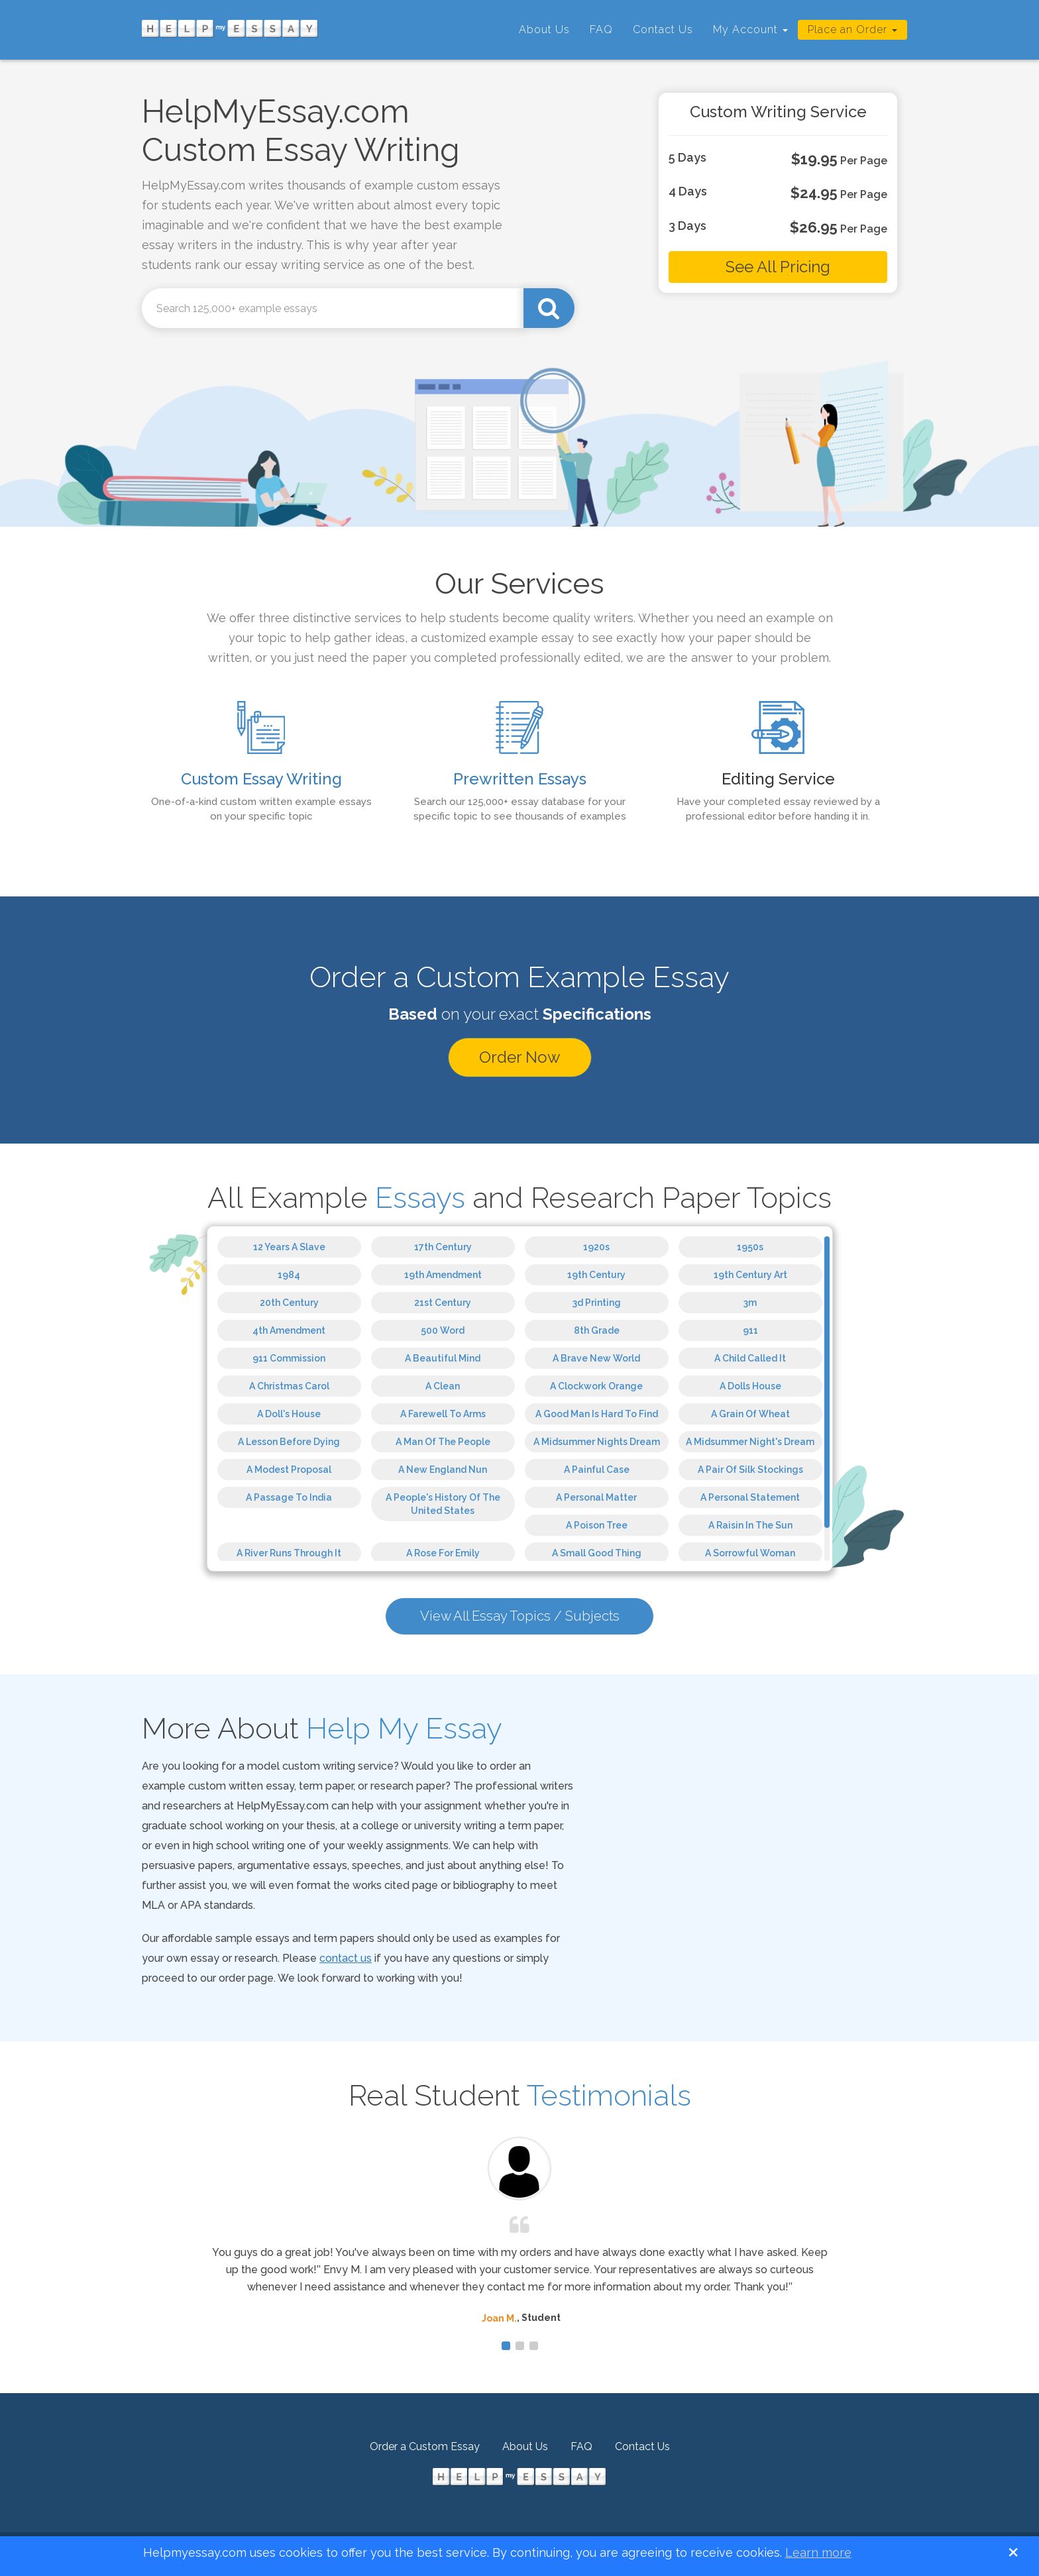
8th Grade (597, 1330)
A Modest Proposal (288, 1469)
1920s (596, 1247)
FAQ (601, 29)
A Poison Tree (597, 1525)
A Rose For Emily (443, 1553)
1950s (750, 1247)
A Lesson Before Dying (289, 1441)
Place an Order (852, 29)
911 (750, 1330)
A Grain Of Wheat (750, 1414)
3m (750, 1302)
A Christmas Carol (289, 1386)
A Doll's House (289, 1414)
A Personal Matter (596, 1497)
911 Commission (288, 1358)
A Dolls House (750, 1386)
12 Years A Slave (289, 1247)
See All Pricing (778, 266)
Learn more (818, 2552)
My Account (750, 29)
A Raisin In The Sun (750, 1525)
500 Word (443, 1330)
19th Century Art (750, 1274)
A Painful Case (596, 1469)
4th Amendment (288, 1330)
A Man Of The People (443, 1441)
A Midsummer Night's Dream (750, 1441)
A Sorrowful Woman (750, 1553)
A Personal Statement (750, 1497)
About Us (544, 29)
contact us (345, 1962)
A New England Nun (442, 1469)
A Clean (442, 1386)
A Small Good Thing (596, 1553)
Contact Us (663, 29)
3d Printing (597, 1302)
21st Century (442, 1302)
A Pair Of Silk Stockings (750, 1469)
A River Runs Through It (289, 1553)
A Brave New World (596, 1358)
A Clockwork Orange (596, 1386)
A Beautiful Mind (442, 1358)
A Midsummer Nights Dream (596, 1441)
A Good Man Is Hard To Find (596, 1414)
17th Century (443, 1247)
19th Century (596, 1274)
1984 (289, 1274)
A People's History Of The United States (443, 1504)
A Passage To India (289, 1497)
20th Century (289, 1302)
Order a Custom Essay (425, 2450)
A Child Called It (750, 1358)
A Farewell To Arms (443, 1414)
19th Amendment (443, 1274)
